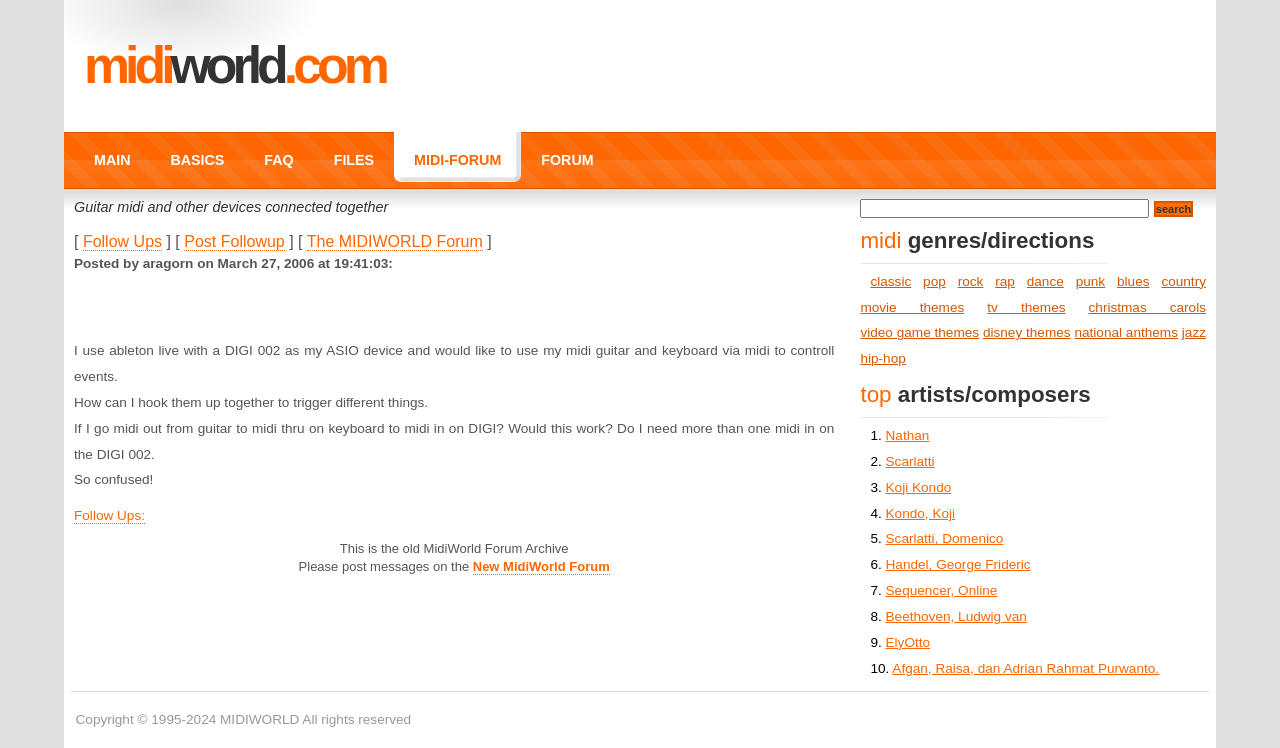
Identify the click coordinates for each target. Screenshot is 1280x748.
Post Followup (234, 241)
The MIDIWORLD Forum (395, 241)
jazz (1194, 332)
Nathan (908, 435)
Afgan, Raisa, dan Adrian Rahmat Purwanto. (1025, 668)
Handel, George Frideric (958, 564)
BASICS (197, 160)
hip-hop (882, 358)
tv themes (1026, 307)
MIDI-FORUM (457, 160)
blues (1133, 281)
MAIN (112, 160)
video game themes (919, 332)
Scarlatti (910, 461)
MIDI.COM (234, 65)
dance (1045, 281)
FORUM (567, 160)
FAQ (278, 160)
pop (934, 281)
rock (971, 281)
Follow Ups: (109, 515)
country (1183, 281)
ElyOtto (908, 642)
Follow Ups (122, 241)
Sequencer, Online (942, 590)
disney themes (1027, 332)
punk (1090, 281)
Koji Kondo (919, 487)
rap (1005, 281)
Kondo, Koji (921, 513)
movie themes (912, 307)
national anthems (1126, 332)
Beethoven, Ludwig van (956, 616)
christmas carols (1147, 307)
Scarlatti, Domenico (945, 538)
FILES (354, 160)
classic (890, 281)
